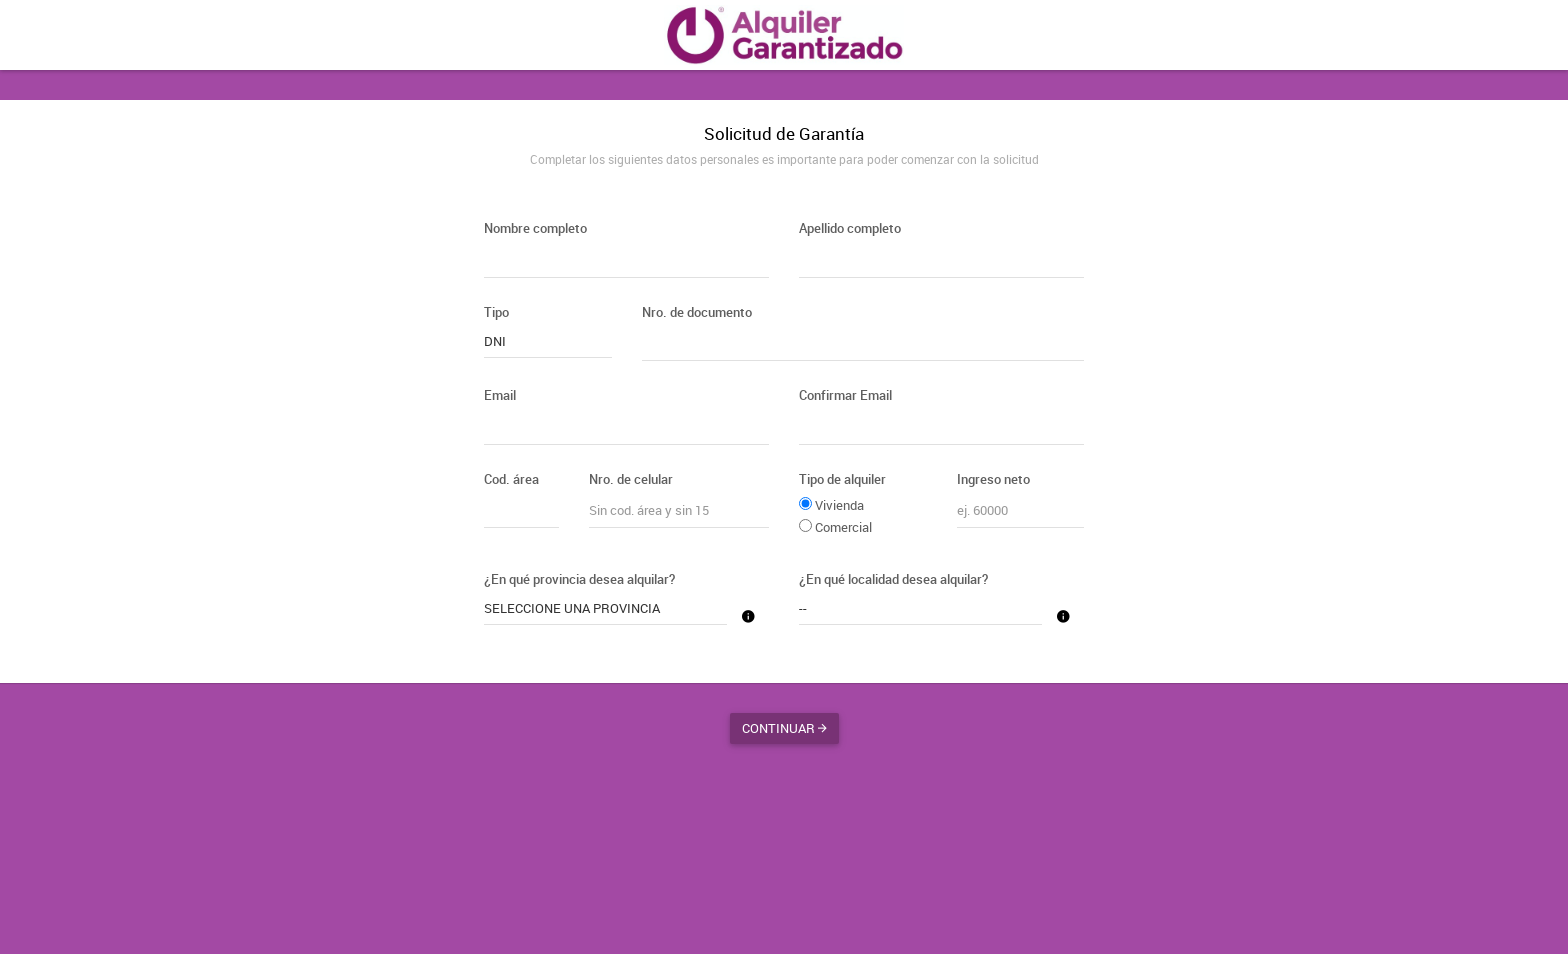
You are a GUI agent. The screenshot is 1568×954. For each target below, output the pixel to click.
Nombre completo (535, 228)
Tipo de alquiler (842, 479)
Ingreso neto (993, 479)
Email (500, 395)
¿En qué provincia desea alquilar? (579, 579)
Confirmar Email (845, 395)
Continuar (784, 728)
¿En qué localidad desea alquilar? (893, 579)
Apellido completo (850, 228)
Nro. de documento (697, 312)
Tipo (496, 312)
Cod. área (511, 479)
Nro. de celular (631, 479)
